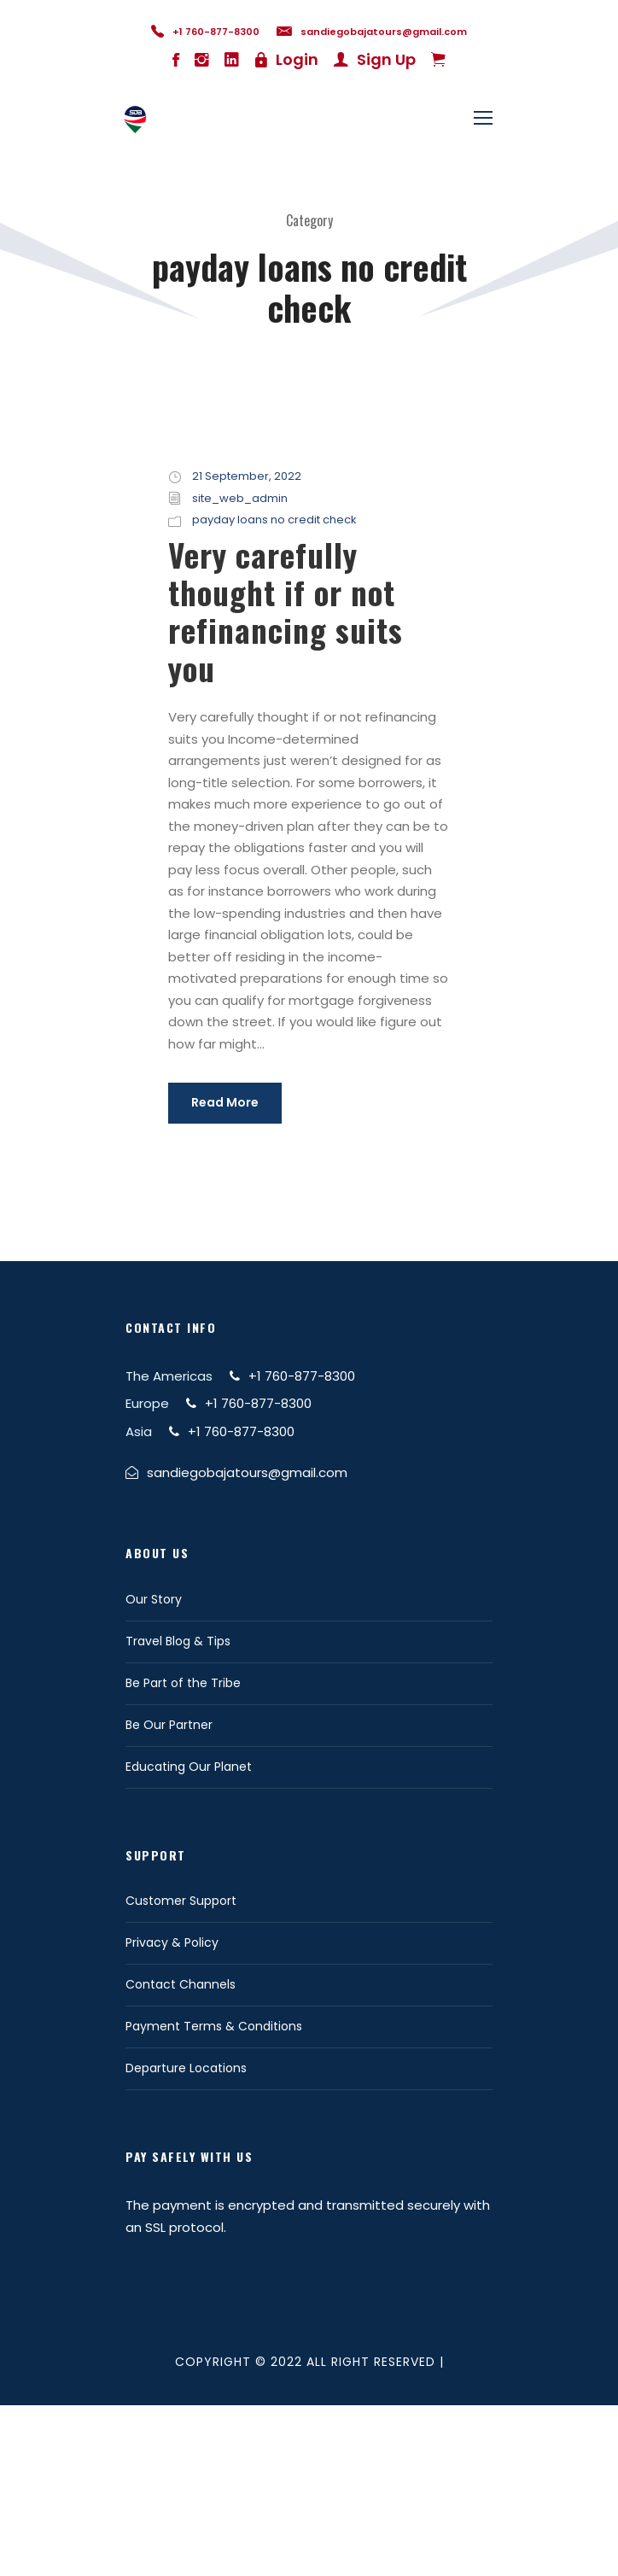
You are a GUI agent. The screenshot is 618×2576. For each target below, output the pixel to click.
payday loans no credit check (274, 519)
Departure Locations (186, 2068)
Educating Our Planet (188, 1766)
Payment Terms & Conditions (213, 2026)
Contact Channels (180, 1984)
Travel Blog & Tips (177, 1641)
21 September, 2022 (246, 476)
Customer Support (180, 1900)
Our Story (153, 1599)
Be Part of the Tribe (183, 1682)
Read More (225, 1102)
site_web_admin (240, 498)
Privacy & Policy (172, 1942)
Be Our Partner (169, 1724)
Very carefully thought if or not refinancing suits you (285, 611)
